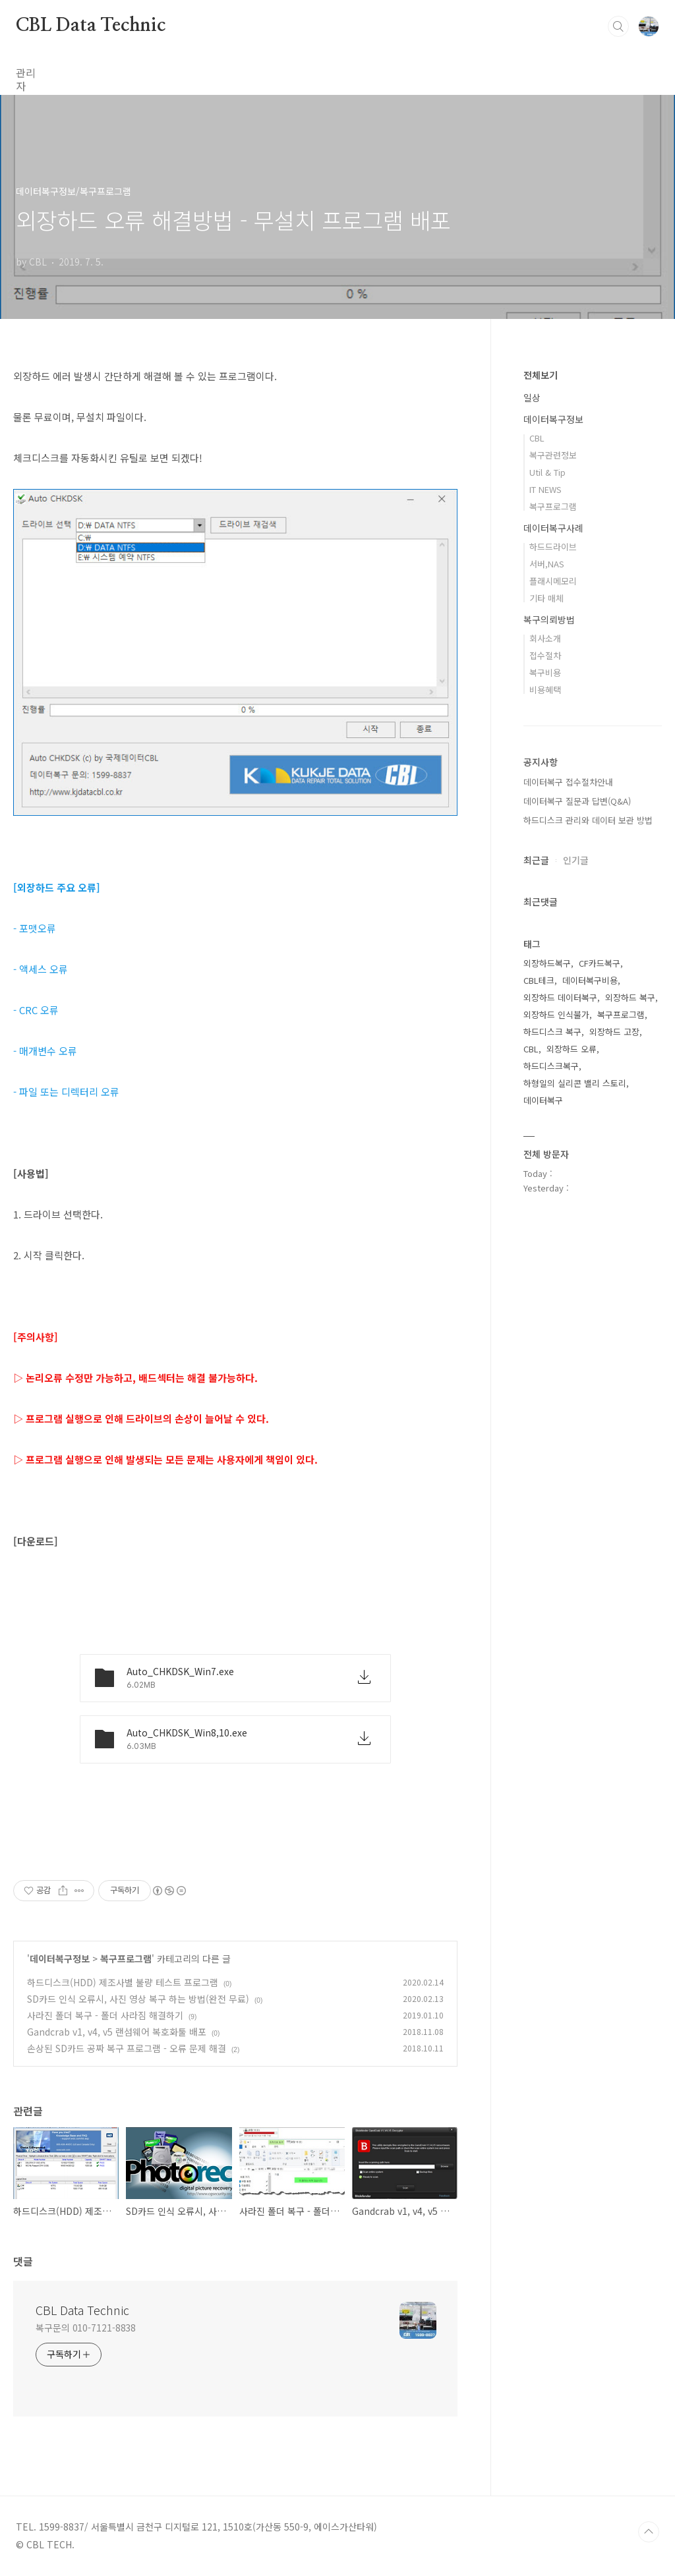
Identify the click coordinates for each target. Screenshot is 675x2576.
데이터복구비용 (590, 980)
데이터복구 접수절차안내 (568, 782)
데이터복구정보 (60, 1958)
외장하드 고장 (614, 1031)
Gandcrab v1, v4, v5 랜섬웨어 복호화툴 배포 (116, 2031)
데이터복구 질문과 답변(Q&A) (577, 801)
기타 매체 (546, 598)
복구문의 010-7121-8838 (86, 2327)
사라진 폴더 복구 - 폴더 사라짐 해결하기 (105, 2015)
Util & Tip (547, 472)
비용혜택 (545, 689)
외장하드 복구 (630, 997)
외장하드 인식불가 (556, 1014)
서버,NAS (546, 564)
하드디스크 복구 (552, 1031)
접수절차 (545, 655)
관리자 (30, 72)
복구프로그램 (126, 1958)
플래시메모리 (553, 581)
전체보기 (540, 375)
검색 (618, 26)
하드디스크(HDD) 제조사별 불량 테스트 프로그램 (122, 1982)
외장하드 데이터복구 (560, 997)
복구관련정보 (553, 455)
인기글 (576, 860)
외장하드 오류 (571, 1049)
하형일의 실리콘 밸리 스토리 (574, 1083)
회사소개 (545, 638)
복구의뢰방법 (549, 619)
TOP (648, 2531)
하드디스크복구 (551, 1066)
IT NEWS (545, 489)
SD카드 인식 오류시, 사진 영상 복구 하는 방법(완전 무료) (138, 1998)
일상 (532, 397)
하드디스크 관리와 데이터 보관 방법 (588, 820)
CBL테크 (538, 980)
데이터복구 (543, 1100)
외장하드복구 (547, 963)
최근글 (536, 860)
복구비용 (545, 672)
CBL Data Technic (90, 25)
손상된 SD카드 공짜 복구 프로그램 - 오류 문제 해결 (126, 2048)
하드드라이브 (553, 546)
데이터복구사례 (553, 527)
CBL (536, 438)
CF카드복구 (599, 963)
